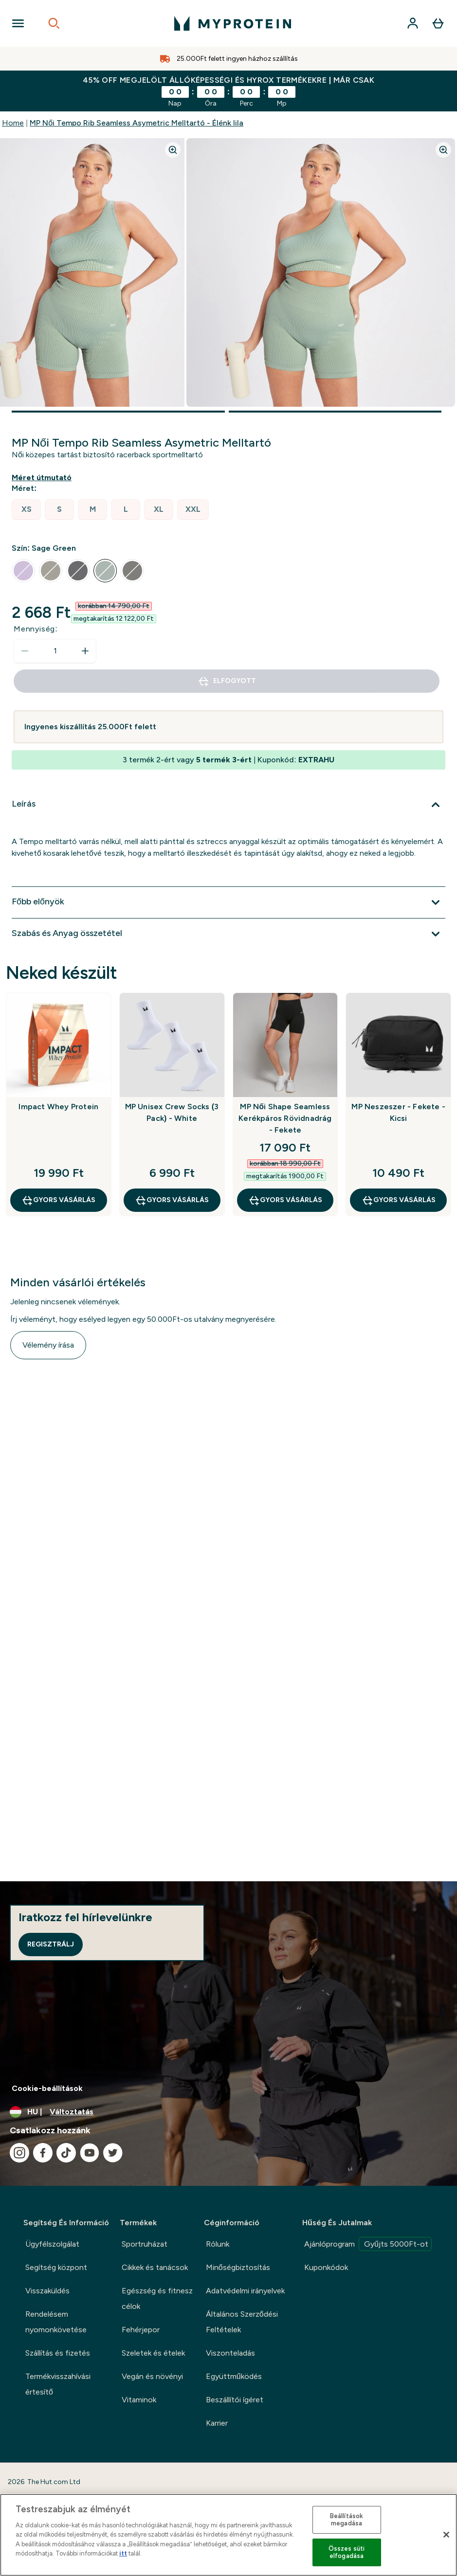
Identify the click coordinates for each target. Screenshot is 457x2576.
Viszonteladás (230, 2353)
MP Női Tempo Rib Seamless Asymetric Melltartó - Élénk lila (136, 122)
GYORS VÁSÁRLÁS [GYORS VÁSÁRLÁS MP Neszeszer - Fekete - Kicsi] (399, 1200)
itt (123, 2553)
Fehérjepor (141, 2329)
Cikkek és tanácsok (155, 2267)
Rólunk (217, 2244)
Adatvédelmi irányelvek (245, 2290)
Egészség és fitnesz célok (157, 2298)
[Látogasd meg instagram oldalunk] (19, 2152)
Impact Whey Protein (58, 1106)
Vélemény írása (48, 1345)
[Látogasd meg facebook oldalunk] (43, 2152)
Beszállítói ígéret (234, 2399)
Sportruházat (144, 2244)
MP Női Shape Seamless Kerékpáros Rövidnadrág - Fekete (284, 1118)
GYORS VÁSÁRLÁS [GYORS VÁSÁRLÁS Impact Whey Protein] (58, 1200)
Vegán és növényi (152, 2376)
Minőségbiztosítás (238, 2267)
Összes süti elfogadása (347, 2552)
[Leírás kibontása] (228, 804)
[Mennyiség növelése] (85, 651)
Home (13, 122)
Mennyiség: (35, 628)
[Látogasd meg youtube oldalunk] (89, 2152)
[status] (55, 651)
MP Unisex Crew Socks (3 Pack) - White (172, 1112)
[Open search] (54, 23)
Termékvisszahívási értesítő (58, 2384)
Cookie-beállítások (47, 2088)
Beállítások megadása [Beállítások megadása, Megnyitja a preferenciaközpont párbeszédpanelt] (346, 2519)
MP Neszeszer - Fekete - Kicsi (398, 1112)
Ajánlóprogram (368, 2244)
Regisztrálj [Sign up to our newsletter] (50, 1944)
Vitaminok (139, 2399)
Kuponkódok (326, 2267)
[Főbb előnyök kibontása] (228, 902)
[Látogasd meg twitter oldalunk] (113, 2152)
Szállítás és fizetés (57, 2353)
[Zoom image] (173, 150)
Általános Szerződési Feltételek (242, 2321)
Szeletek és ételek (153, 2353)
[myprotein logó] (232, 23)
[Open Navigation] (18, 23)
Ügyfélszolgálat (52, 2244)
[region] (228, 2535)
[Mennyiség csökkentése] (25, 651)
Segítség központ (56, 2267)
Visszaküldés (47, 2290)
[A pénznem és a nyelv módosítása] (228, 2112)
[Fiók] (412, 23)
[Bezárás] (446, 2534)
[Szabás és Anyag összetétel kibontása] (228, 934)
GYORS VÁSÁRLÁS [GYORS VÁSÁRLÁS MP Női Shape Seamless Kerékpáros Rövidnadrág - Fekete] (285, 1200)
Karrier (217, 2423)
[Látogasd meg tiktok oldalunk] (66, 2152)
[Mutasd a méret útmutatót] (43, 478)
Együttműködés (234, 2376)
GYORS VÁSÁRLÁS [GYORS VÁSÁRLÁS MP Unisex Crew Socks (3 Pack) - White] (172, 1200)
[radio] (26, 509)
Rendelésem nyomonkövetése (56, 2321)
